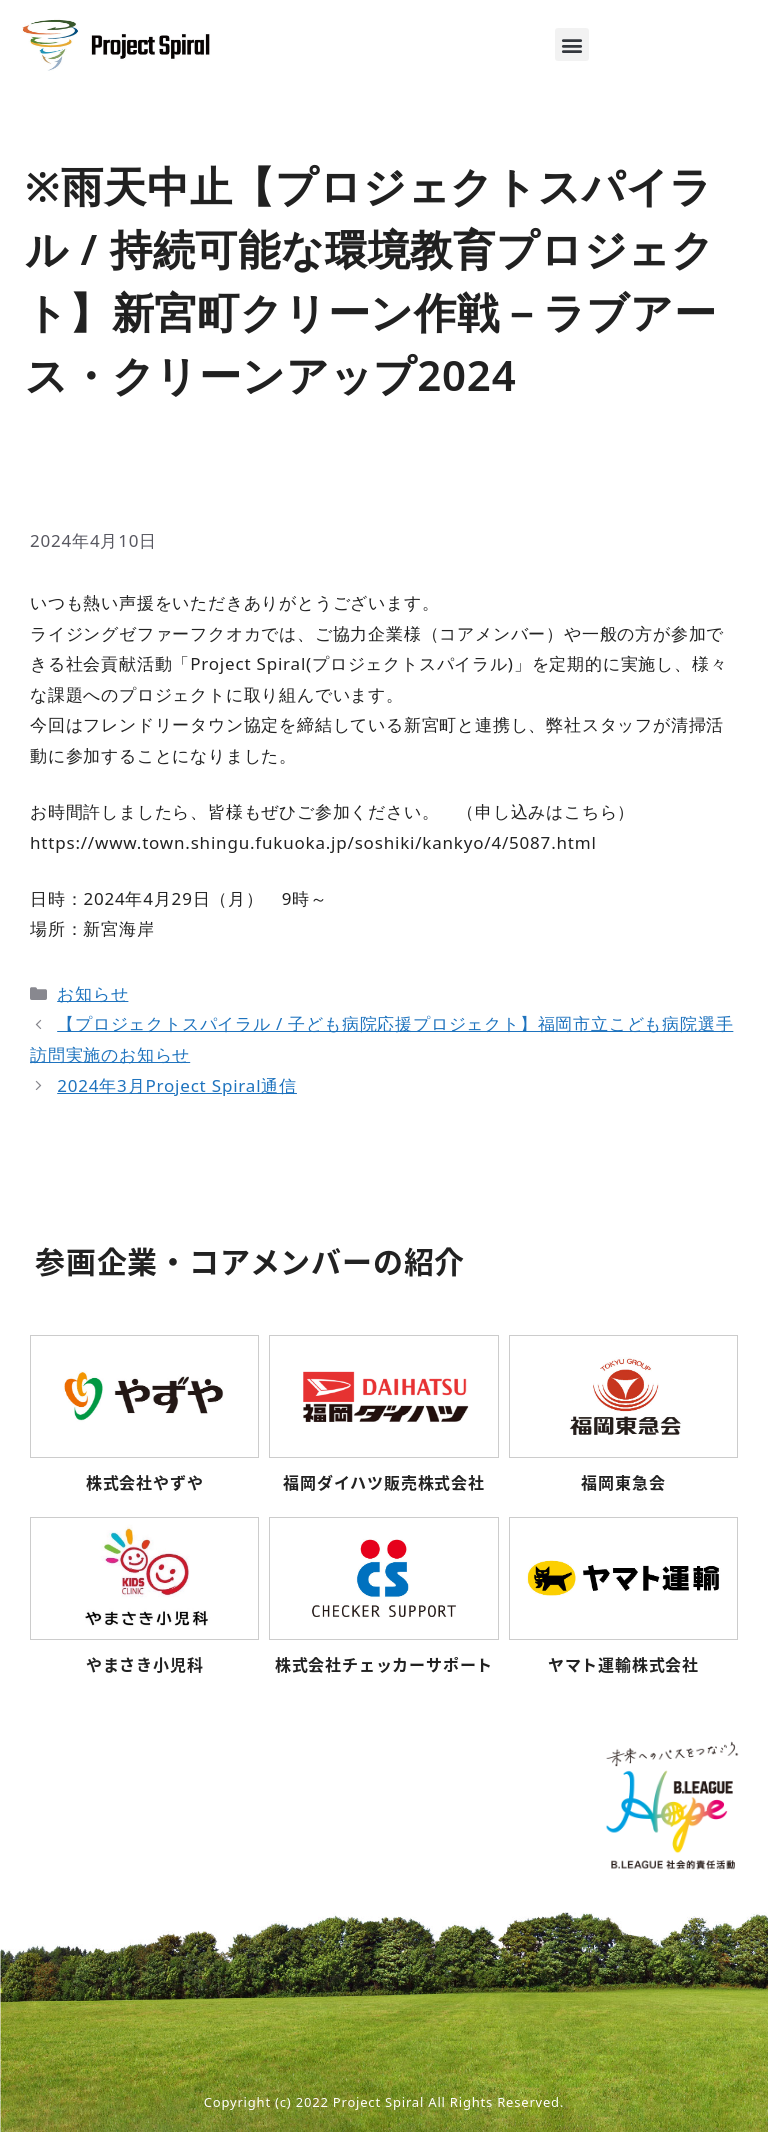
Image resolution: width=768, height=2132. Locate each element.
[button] (572, 44)
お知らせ (92, 993)
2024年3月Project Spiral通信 (177, 1085)
